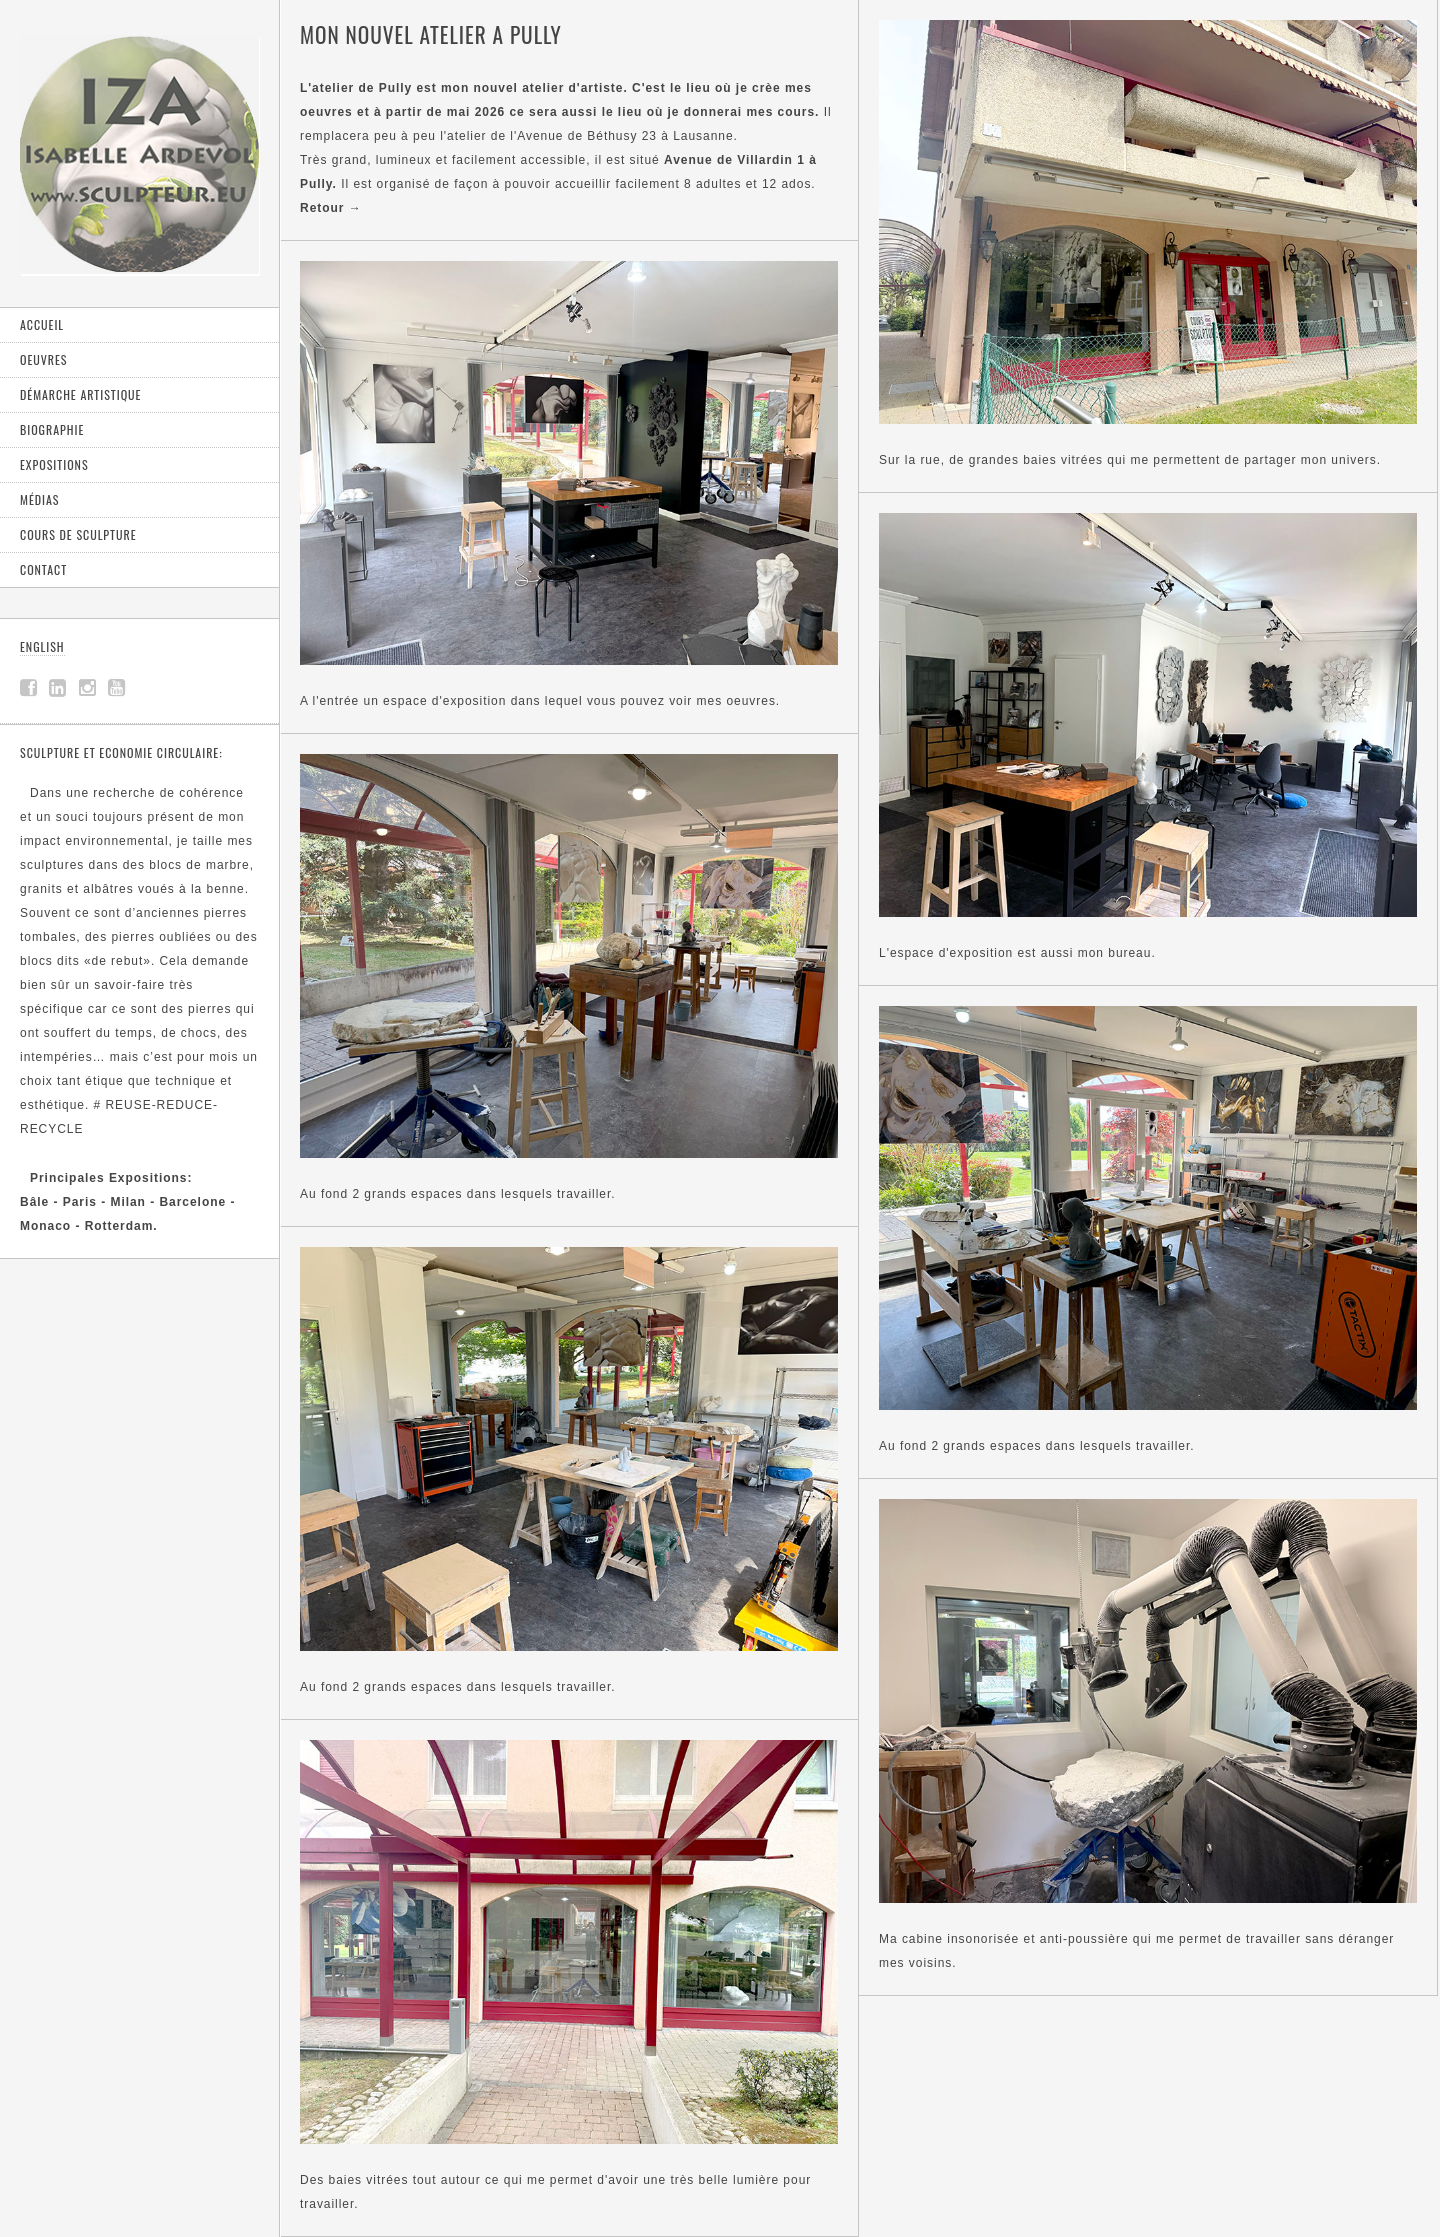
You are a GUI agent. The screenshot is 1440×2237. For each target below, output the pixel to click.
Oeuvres (43, 359)
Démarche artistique (80, 394)
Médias (39, 499)
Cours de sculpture (78, 534)
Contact (43, 569)
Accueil (42, 324)
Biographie (52, 429)
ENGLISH (42, 646)
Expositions (54, 464)
